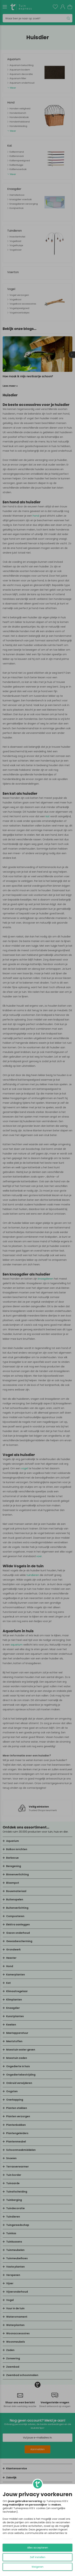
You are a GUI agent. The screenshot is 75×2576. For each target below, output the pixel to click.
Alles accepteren (37, 2547)
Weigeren (37, 2567)
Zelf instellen (37, 2557)
